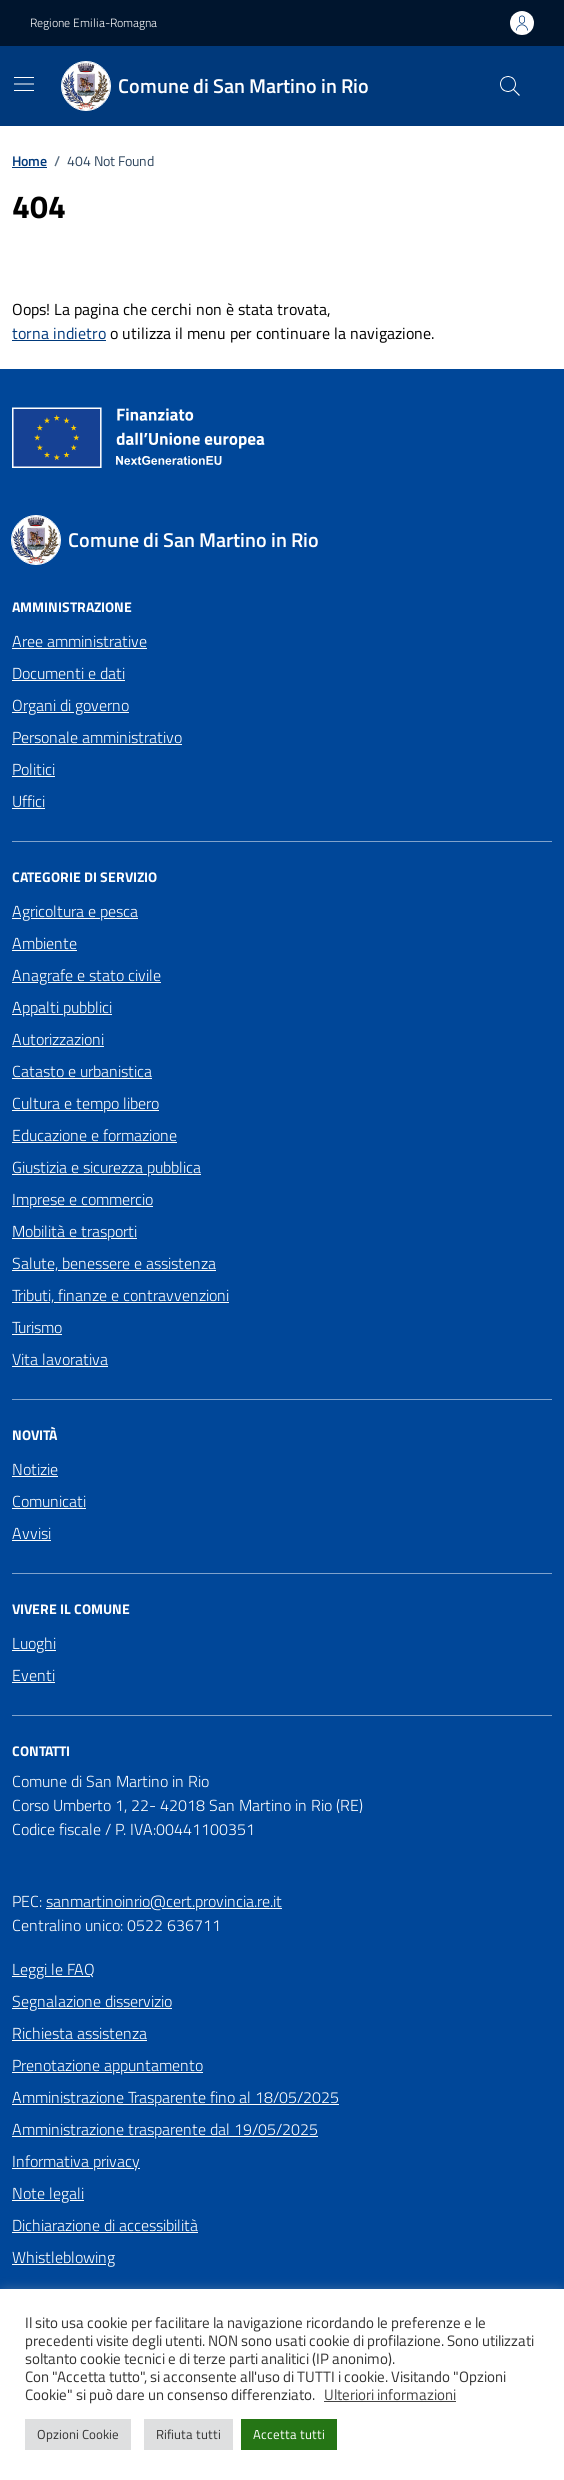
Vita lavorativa (60, 1359)
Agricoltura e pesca (75, 911)
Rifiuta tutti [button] (188, 2434)
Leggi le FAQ (53, 1969)
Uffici (28, 801)
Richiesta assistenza (79, 2033)
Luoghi (34, 1643)
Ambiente (44, 943)
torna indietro (59, 333)
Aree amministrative (79, 641)
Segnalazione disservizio (92, 2001)
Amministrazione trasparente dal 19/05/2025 (165, 2129)
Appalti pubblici (62, 1007)
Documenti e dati (68, 673)
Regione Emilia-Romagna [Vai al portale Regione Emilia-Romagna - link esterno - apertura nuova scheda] (93, 23)
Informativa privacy (76, 2161)
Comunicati (49, 1501)
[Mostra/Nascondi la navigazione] (24, 84)
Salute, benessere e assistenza (114, 1263)
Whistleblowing (63, 2257)
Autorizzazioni (58, 1039)
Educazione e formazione (94, 1135)
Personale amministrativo (97, 737)
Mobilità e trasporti (74, 1231)
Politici (33, 769)
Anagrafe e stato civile (86, 975)
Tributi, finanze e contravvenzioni (120, 1295)
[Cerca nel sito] (510, 86)
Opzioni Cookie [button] (78, 2434)
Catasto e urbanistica (82, 1071)
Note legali (48, 2193)
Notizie (35, 1469)
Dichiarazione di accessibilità (105, 2225)
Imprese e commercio (82, 1199)
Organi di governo (70, 705)
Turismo (37, 1327)
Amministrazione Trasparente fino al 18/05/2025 (175, 2097)
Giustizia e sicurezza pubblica (106, 1167)
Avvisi (31, 1533)
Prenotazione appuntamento (107, 2065)
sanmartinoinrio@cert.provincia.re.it (164, 1901)
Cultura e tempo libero (85, 1103)
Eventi (33, 1675)
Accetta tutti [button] (289, 2434)
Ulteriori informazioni (390, 2395)
